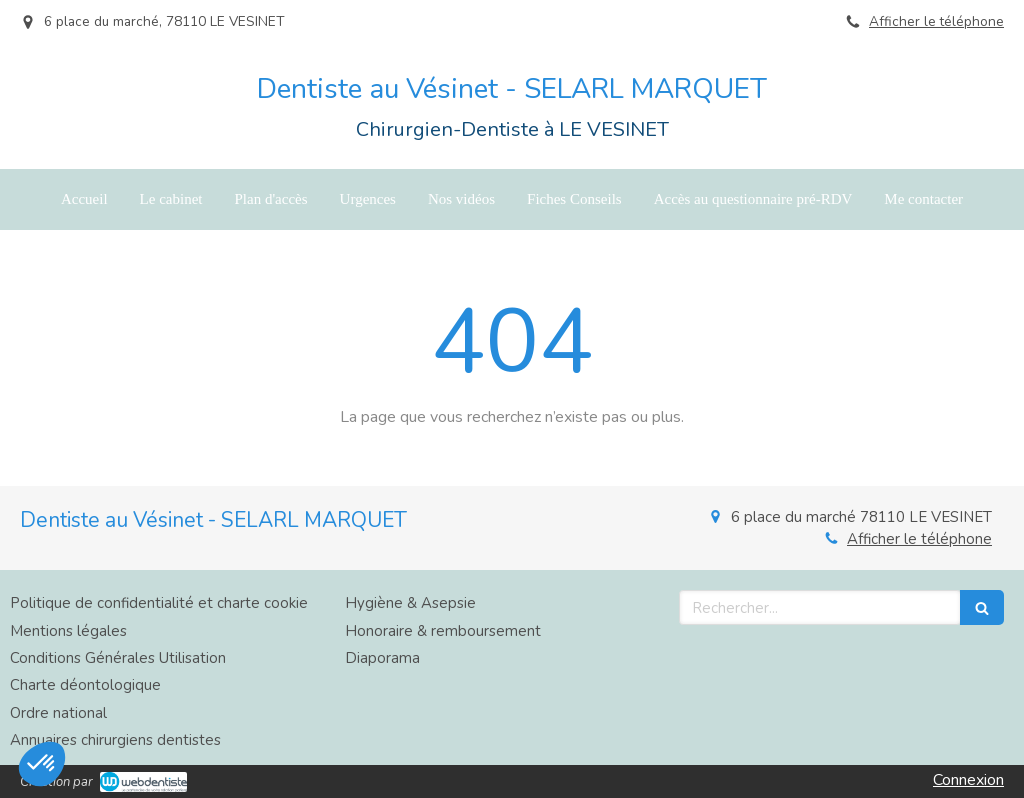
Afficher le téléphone (936, 21)
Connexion (968, 780)
